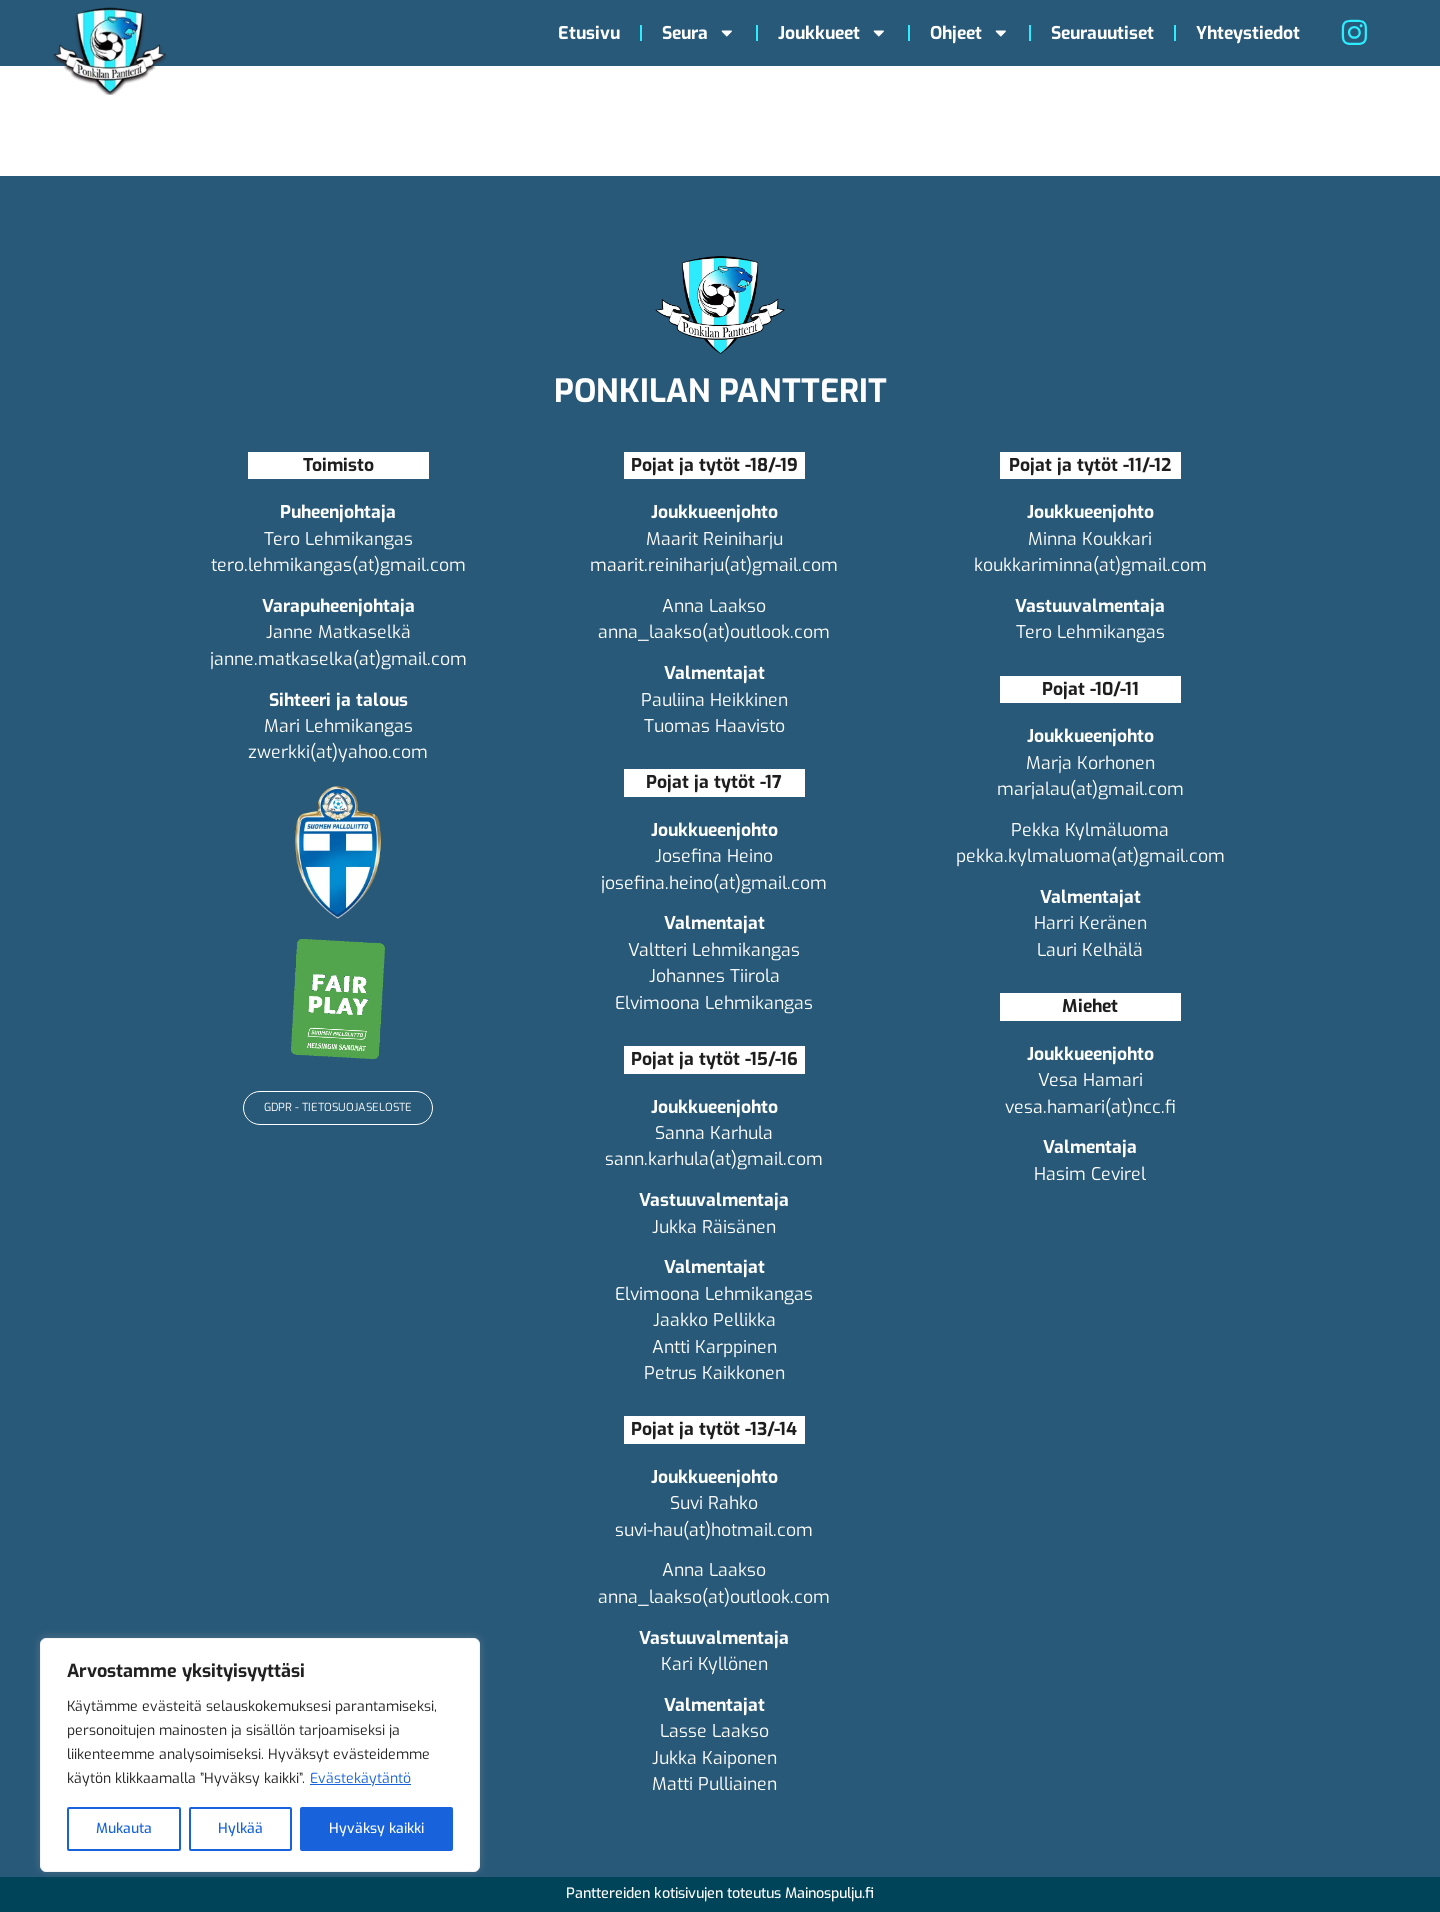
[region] (260, 1755)
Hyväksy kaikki (376, 1828)
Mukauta (124, 1828)
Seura (699, 33)
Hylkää (240, 1828)
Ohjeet (970, 33)
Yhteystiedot (1248, 33)
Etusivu (589, 33)
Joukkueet (833, 33)
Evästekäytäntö (360, 1778)
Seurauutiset (1102, 33)
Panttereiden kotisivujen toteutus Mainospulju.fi (720, 1893)
